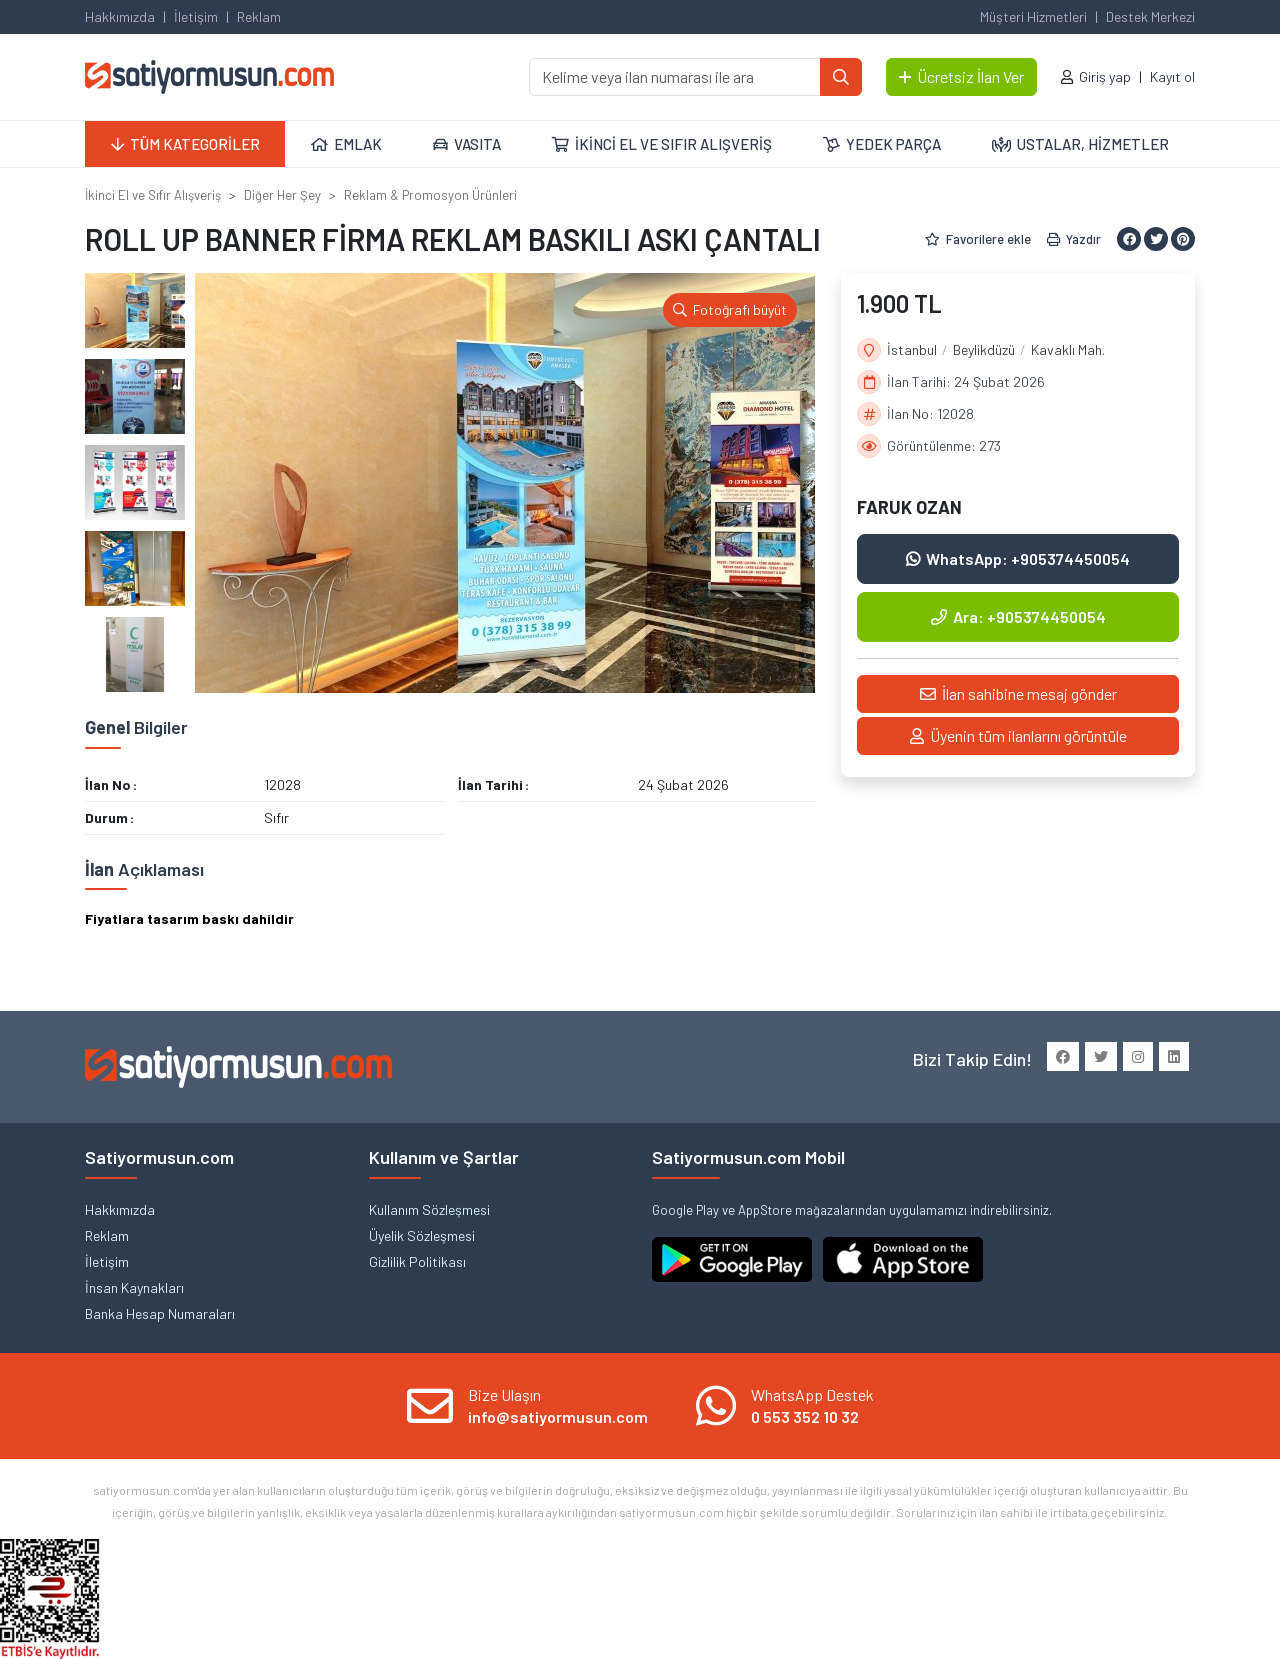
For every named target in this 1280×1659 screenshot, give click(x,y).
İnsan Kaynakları (134, 1287)
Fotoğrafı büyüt (730, 309)
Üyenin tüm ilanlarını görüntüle (1018, 735)
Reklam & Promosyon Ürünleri (430, 195)
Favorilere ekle (978, 239)
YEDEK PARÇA (882, 144)
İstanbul (912, 349)
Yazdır (1074, 239)
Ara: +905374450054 (1018, 616)
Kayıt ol (1172, 76)
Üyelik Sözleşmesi (422, 1235)
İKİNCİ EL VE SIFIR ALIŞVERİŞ (662, 144)
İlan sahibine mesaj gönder (1018, 693)
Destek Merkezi (1150, 16)
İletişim (196, 16)
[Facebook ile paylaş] (1129, 239)
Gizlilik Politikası (417, 1261)
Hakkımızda (120, 16)
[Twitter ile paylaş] (1156, 239)
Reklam (259, 16)
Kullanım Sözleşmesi (429, 1209)
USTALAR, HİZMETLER (1080, 144)
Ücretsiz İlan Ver (961, 76)
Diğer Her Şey (282, 195)
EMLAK (346, 144)
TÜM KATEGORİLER (185, 144)
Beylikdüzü (984, 349)
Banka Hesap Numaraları (160, 1313)
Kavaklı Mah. (1068, 349)
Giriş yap (1105, 76)
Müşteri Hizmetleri (1033, 16)
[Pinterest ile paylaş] (1183, 239)
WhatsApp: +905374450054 (1018, 558)
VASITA (467, 144)
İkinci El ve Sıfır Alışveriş (153, 195)
